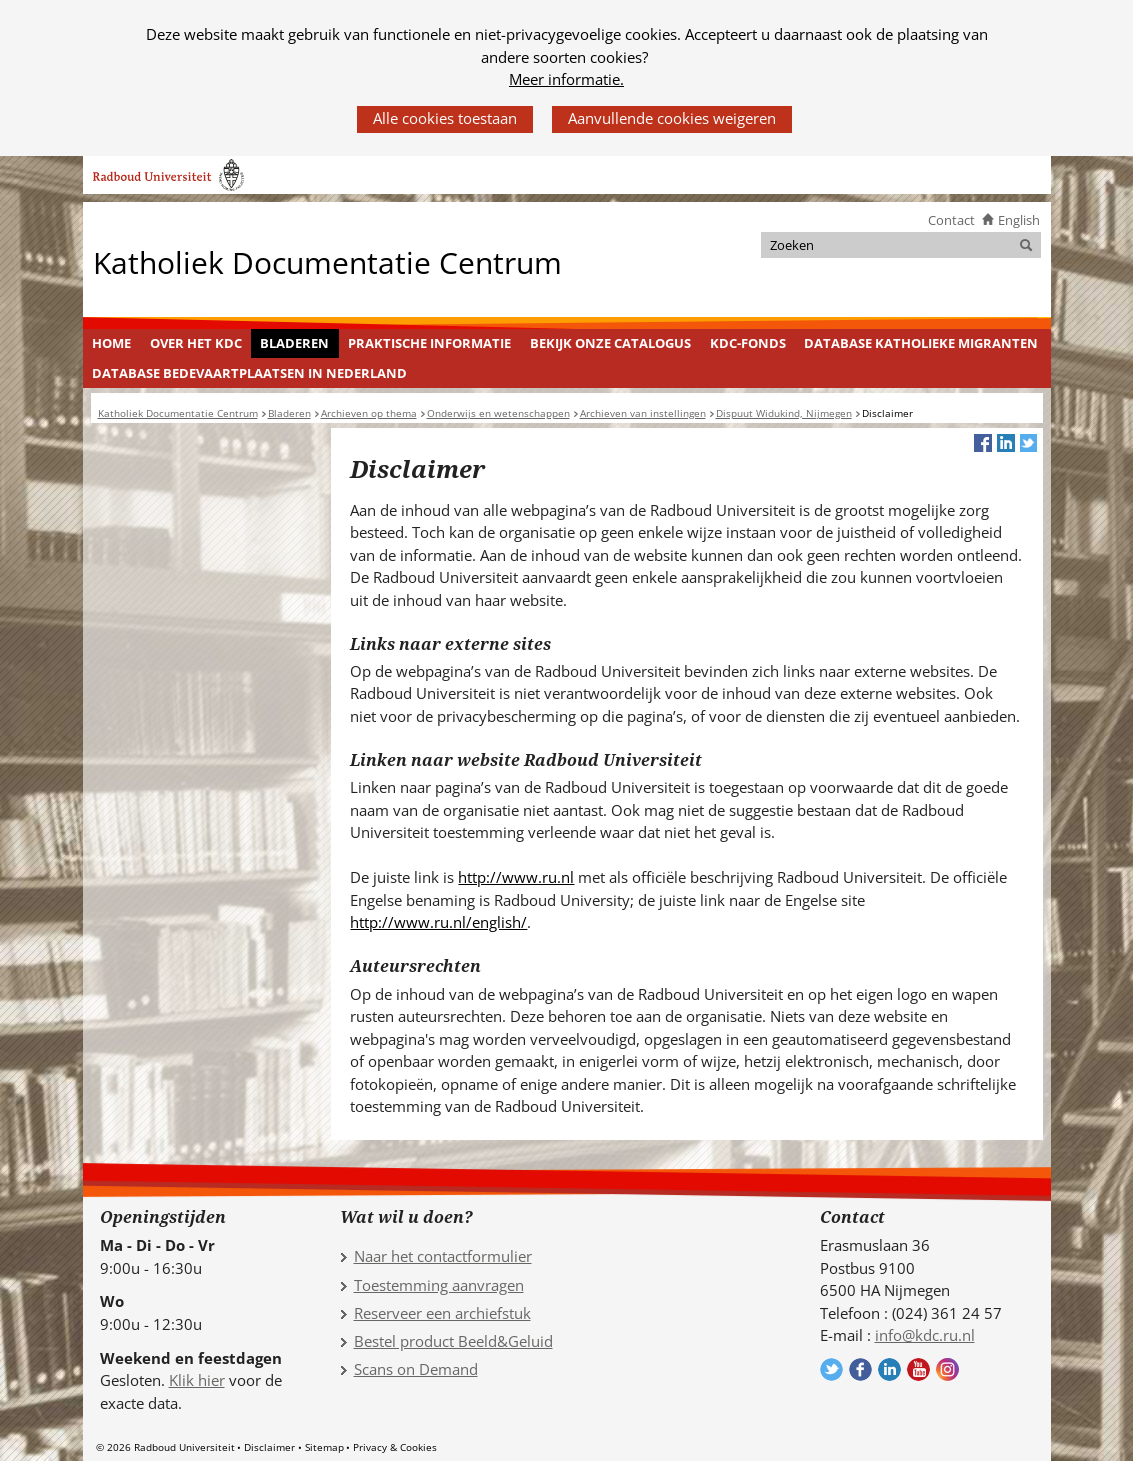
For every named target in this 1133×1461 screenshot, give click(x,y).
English (1019, 220)
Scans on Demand (416, 1369)
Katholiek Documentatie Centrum (327, 261)
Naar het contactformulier (443, 1256)
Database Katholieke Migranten (921, 343)
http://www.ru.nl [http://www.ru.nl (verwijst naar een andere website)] (516, 877)
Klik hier (197, 1380)
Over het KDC (196, 343)
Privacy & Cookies (395, 1447)
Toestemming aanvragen (439, 1285)
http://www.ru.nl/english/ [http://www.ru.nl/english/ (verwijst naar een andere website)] (438, 922)
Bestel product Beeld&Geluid (453, 1341)
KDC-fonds (748, 343)
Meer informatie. (566, 79)
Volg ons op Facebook (860, 1369)
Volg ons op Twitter (831, 1369)
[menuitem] (112, 344)
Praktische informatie (429, 343)
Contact (951, 220)
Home (111, 343)
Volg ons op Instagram (947, 1369)
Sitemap (324, 1447)
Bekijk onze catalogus (610, 343)
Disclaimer (269, 1447)
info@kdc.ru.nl (925, 1335)
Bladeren (294, 343)
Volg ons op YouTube (918, 1369)
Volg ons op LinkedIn (889, 1369)
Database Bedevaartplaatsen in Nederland (249, 373)
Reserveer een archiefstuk (442, 1313)
